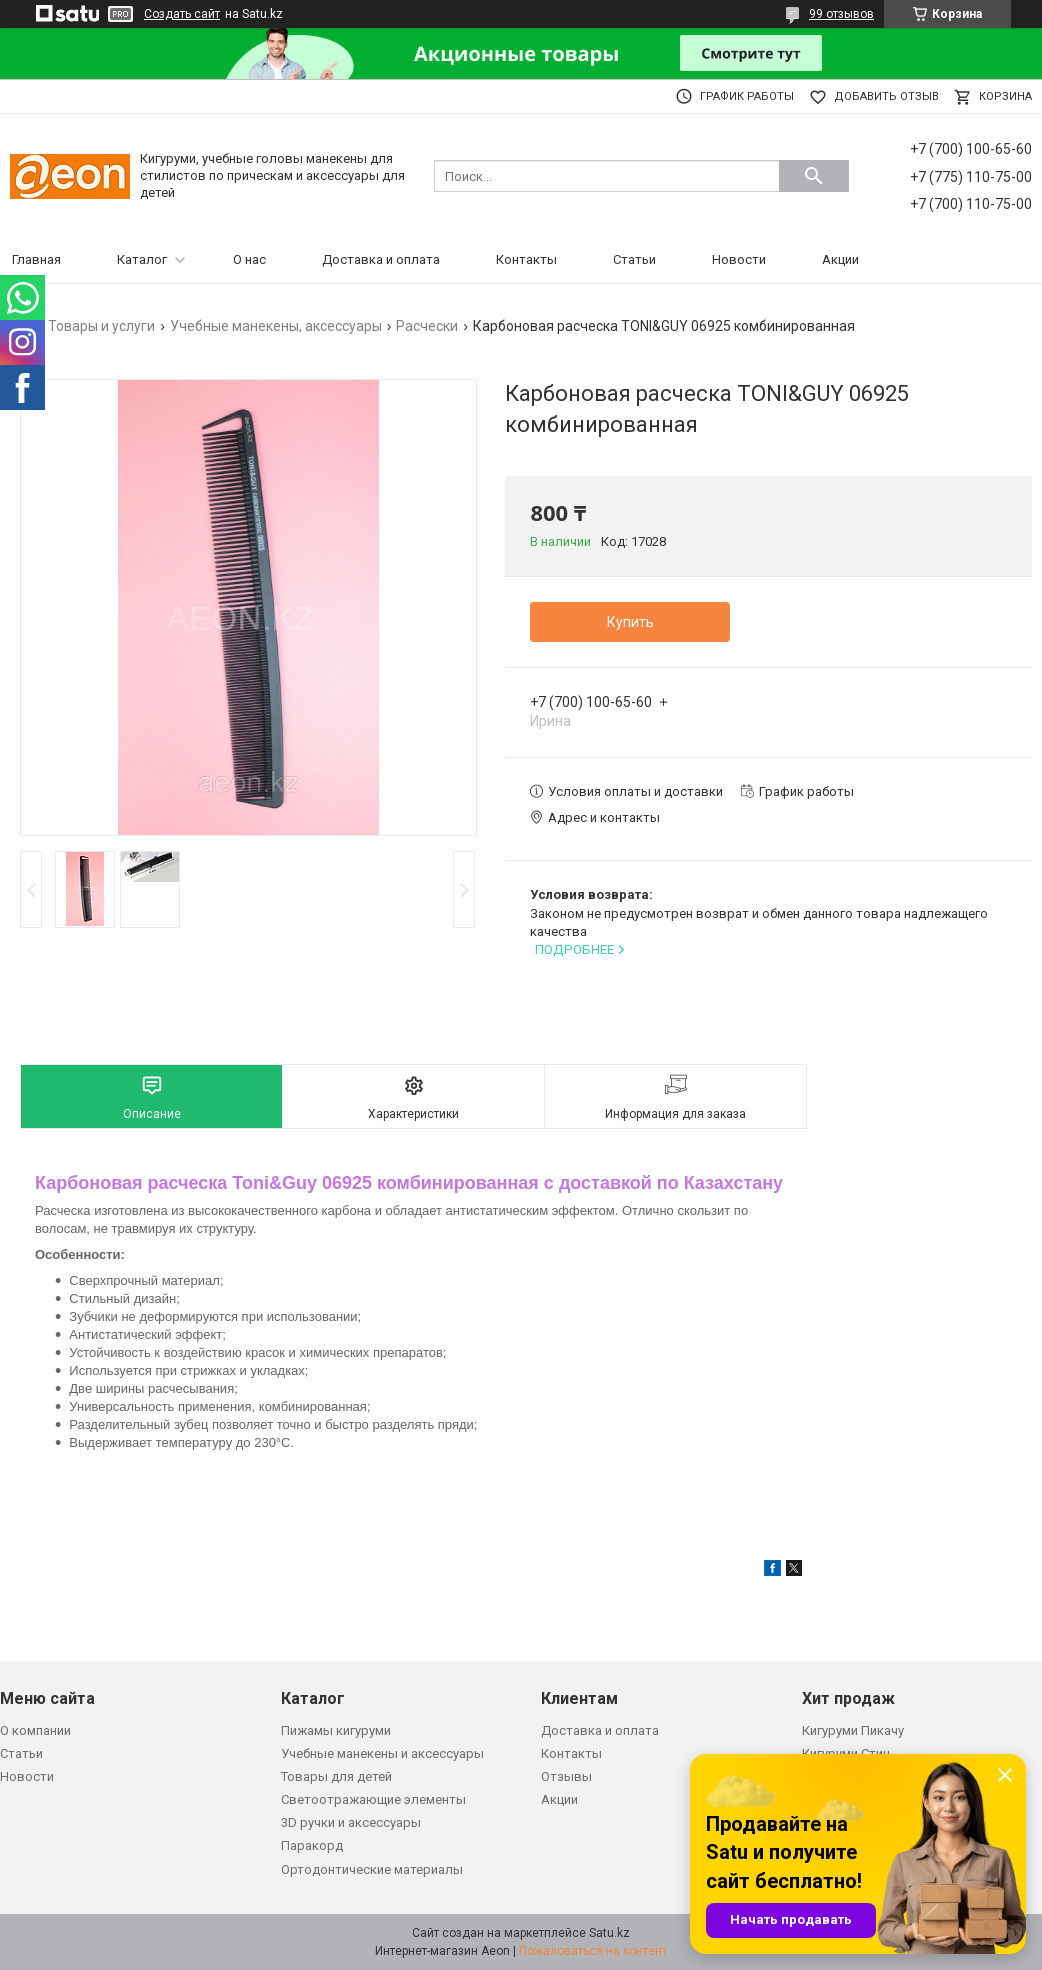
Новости (739, 259)
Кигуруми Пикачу (853, 1730)
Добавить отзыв (886, 96)
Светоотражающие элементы (373, 1799)
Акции (840, 259)
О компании (35, 1730)
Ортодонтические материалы (372, 1869)
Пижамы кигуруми (336, 1730)
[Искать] (814, 176)
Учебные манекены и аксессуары (382, 1753)
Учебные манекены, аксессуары (276, 326)
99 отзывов (841, 14)
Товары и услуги (101, 326)
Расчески (427, 326)
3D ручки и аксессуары (351, 1822)
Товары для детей (336, 1776)
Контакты (526, 259)
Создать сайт (182, 14)
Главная (36, 259)
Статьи (634, 259)
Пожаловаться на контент (593, 1951)
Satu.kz (609, 1933)
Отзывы (566, 1776)
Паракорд (312, 1845)
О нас (249, 259)
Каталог (142, 259)
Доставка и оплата (381, 259)
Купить (630, 622)
